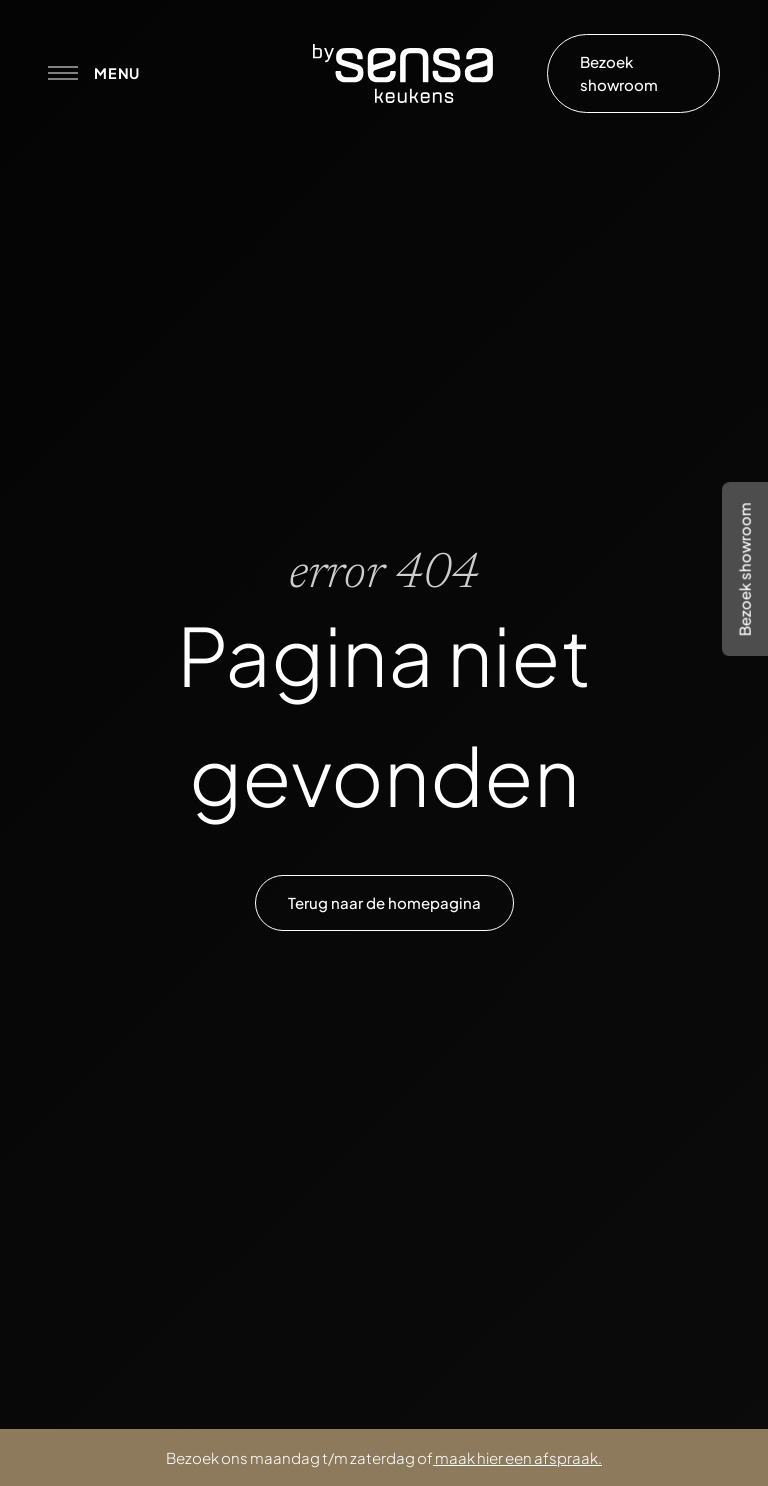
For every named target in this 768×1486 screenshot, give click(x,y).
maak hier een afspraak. (518, 1457)
